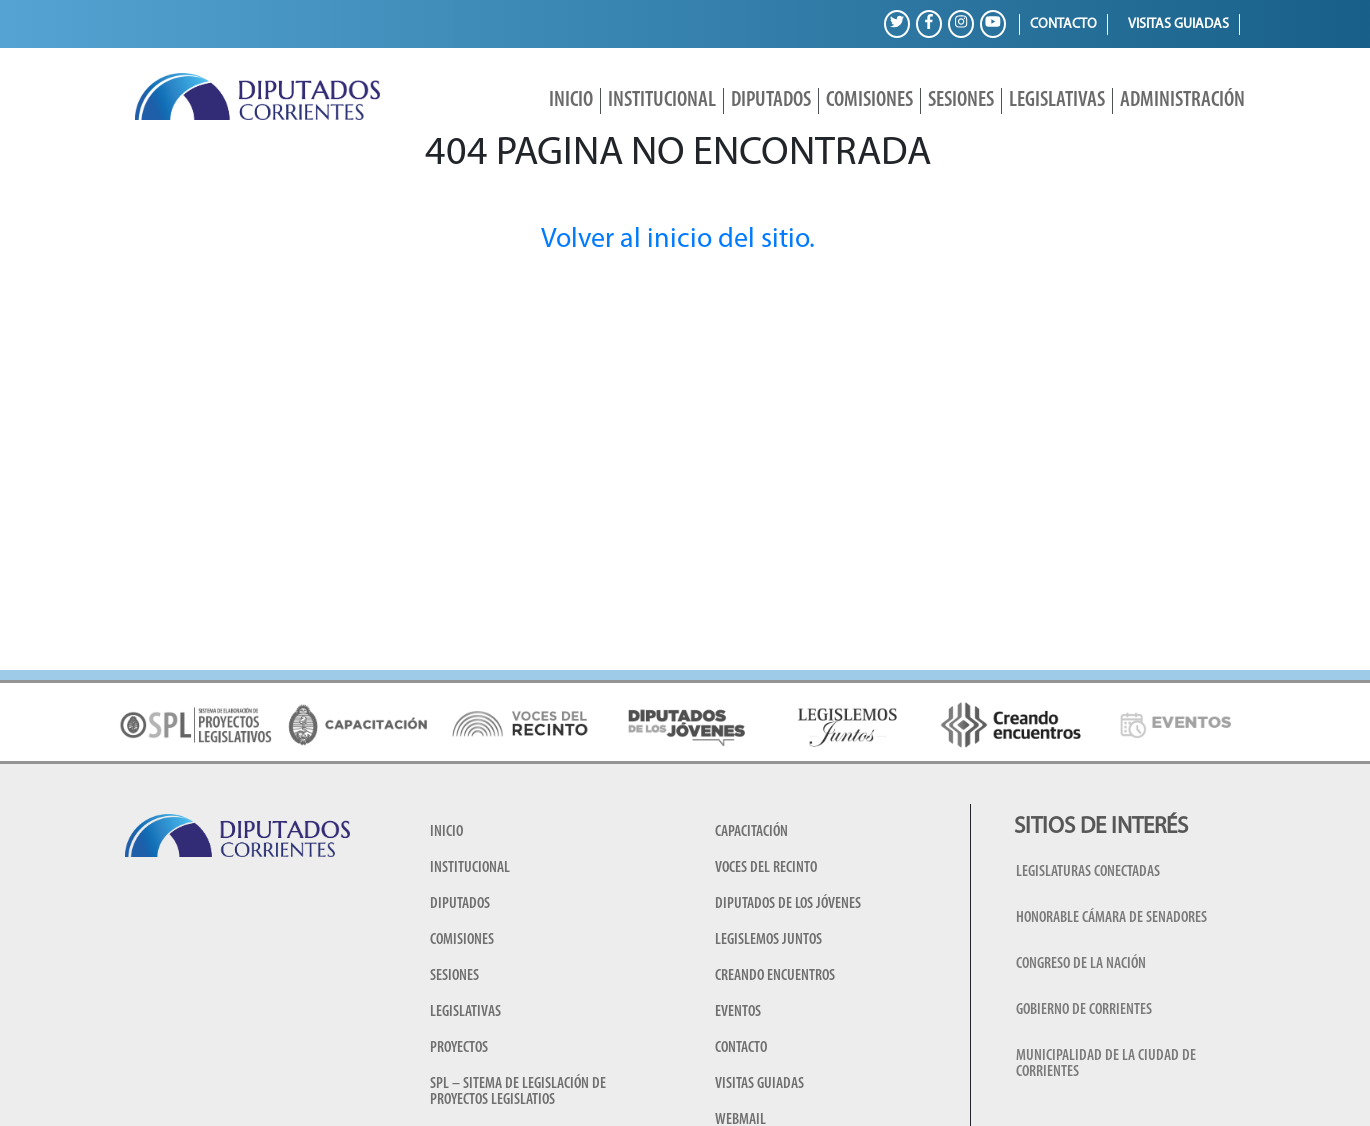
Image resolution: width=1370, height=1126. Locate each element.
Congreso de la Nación (1081, 964)
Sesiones (961, 100)
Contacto (1063, 24)
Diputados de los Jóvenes (788, 904)
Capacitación (751, 832)
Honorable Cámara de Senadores (1111, 918)
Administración (1182, 100)
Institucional (662, 100)
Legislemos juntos (768, 940)
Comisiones (869, 100)
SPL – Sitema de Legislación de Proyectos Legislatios (518, 1092)
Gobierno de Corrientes (1084, 1010)
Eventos (738, 1012)
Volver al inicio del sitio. (678, 240)
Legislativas (1057, 100)
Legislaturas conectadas (1088, 872)
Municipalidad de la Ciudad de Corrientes (1106, 1064)
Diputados (771, 100)
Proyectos (459, 1048)
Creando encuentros (775, 976)
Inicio (571, 100)
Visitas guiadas (1178, 24)
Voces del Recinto (766, 868)
